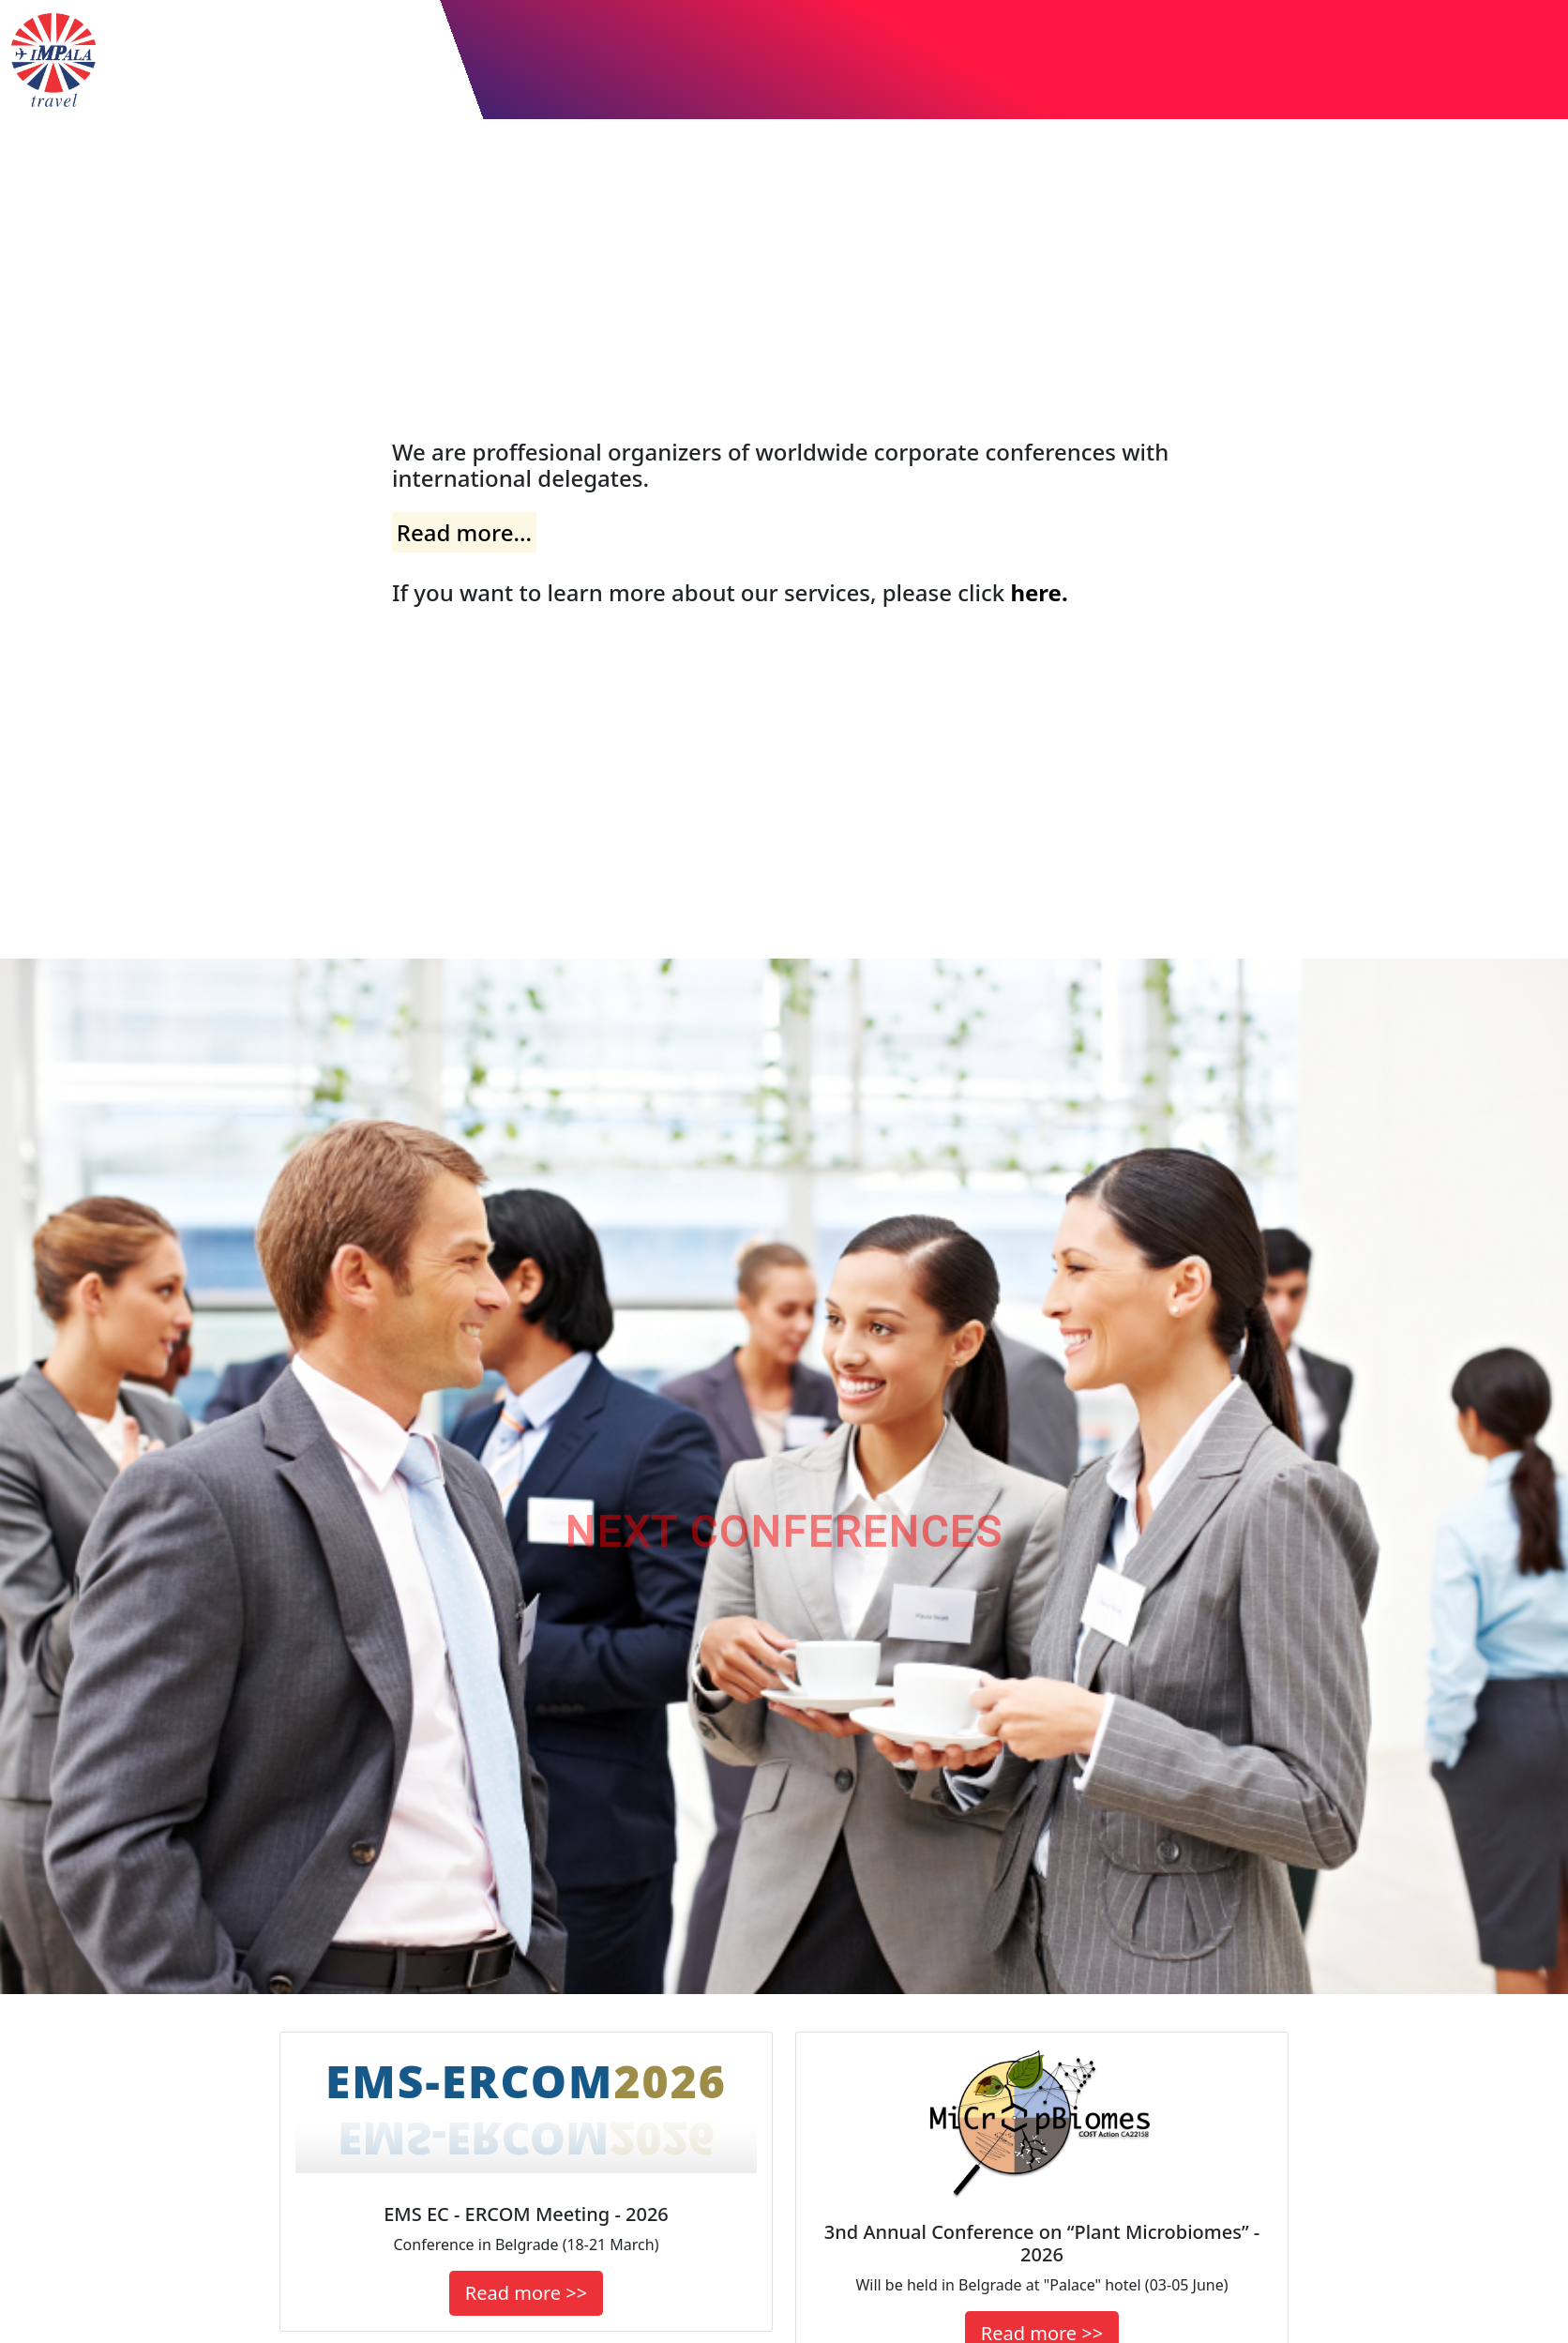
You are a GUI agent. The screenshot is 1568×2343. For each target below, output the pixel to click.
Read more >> (526, 2292)
